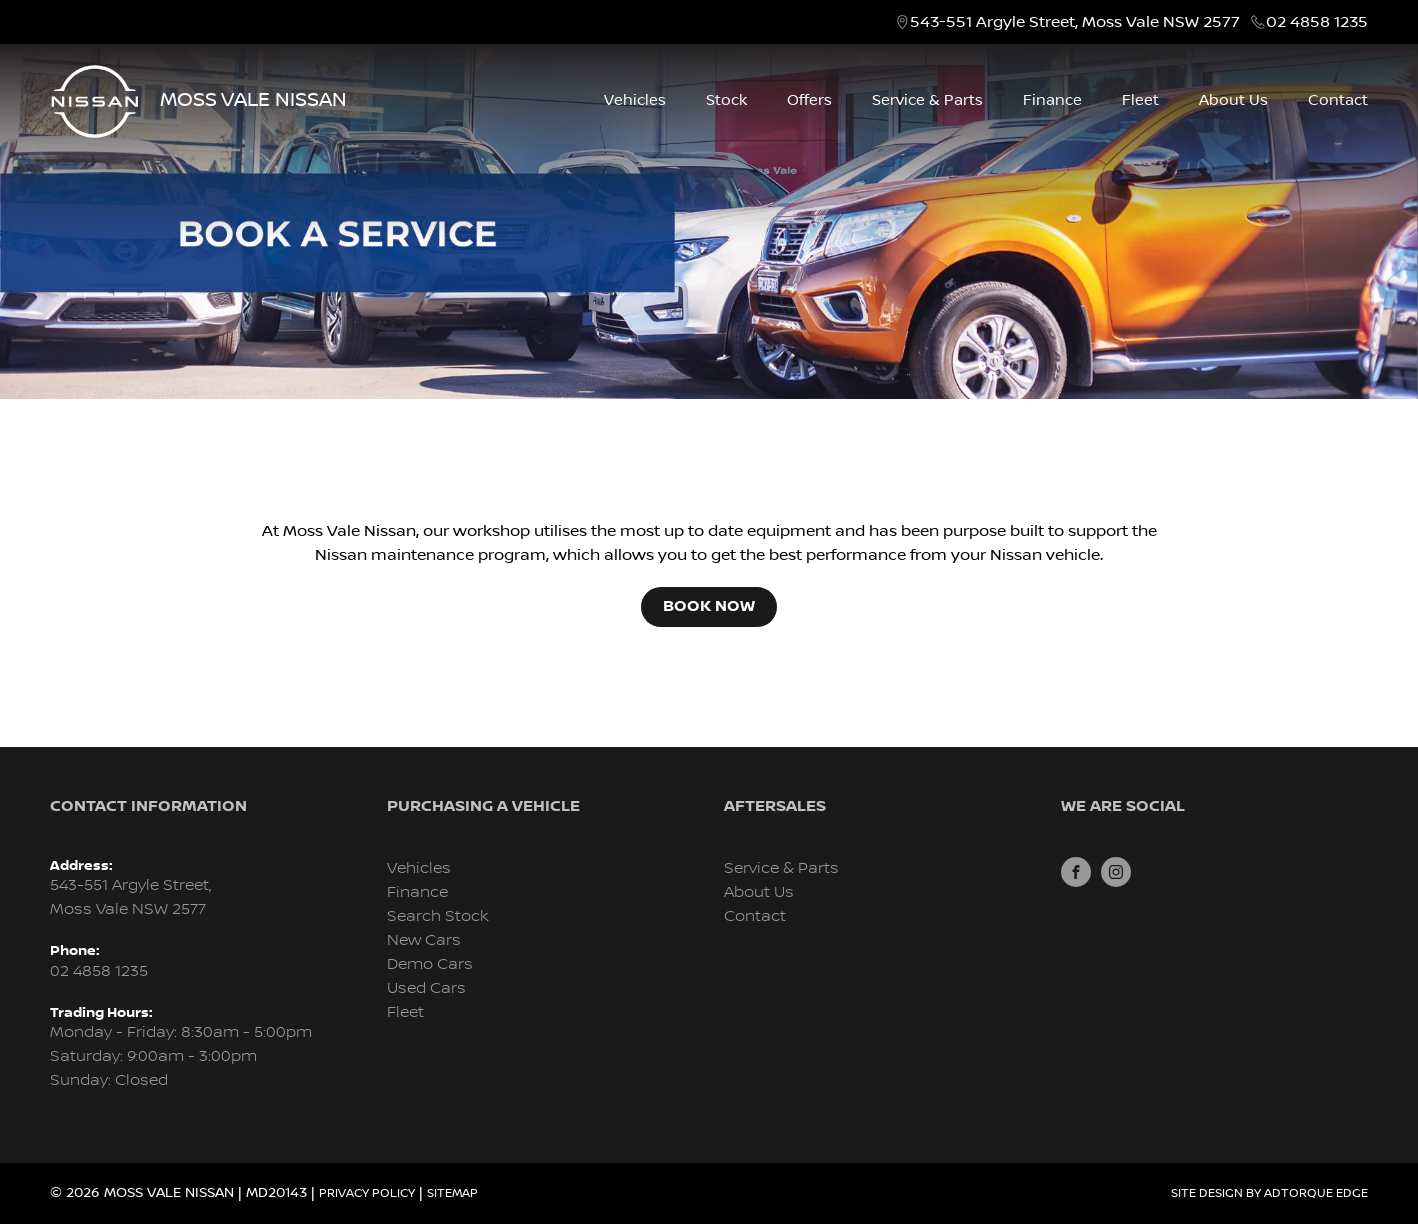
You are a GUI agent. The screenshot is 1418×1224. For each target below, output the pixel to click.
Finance (1052, 100)
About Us (1233, 100)
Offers (809, 100)
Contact (1338, 100)
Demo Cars (430, 964)
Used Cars (426, 988)
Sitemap (452, 1193)
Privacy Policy (367, 1193)
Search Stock (438, 916)
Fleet (1140, 100)
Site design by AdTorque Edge (1269, 1193)
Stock (726, 100)
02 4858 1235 (1317, 22)
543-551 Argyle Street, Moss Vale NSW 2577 (1075, 22)
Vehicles (635, 100)
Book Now (709, 606)
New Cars (424, 940)
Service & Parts (927, 100)
